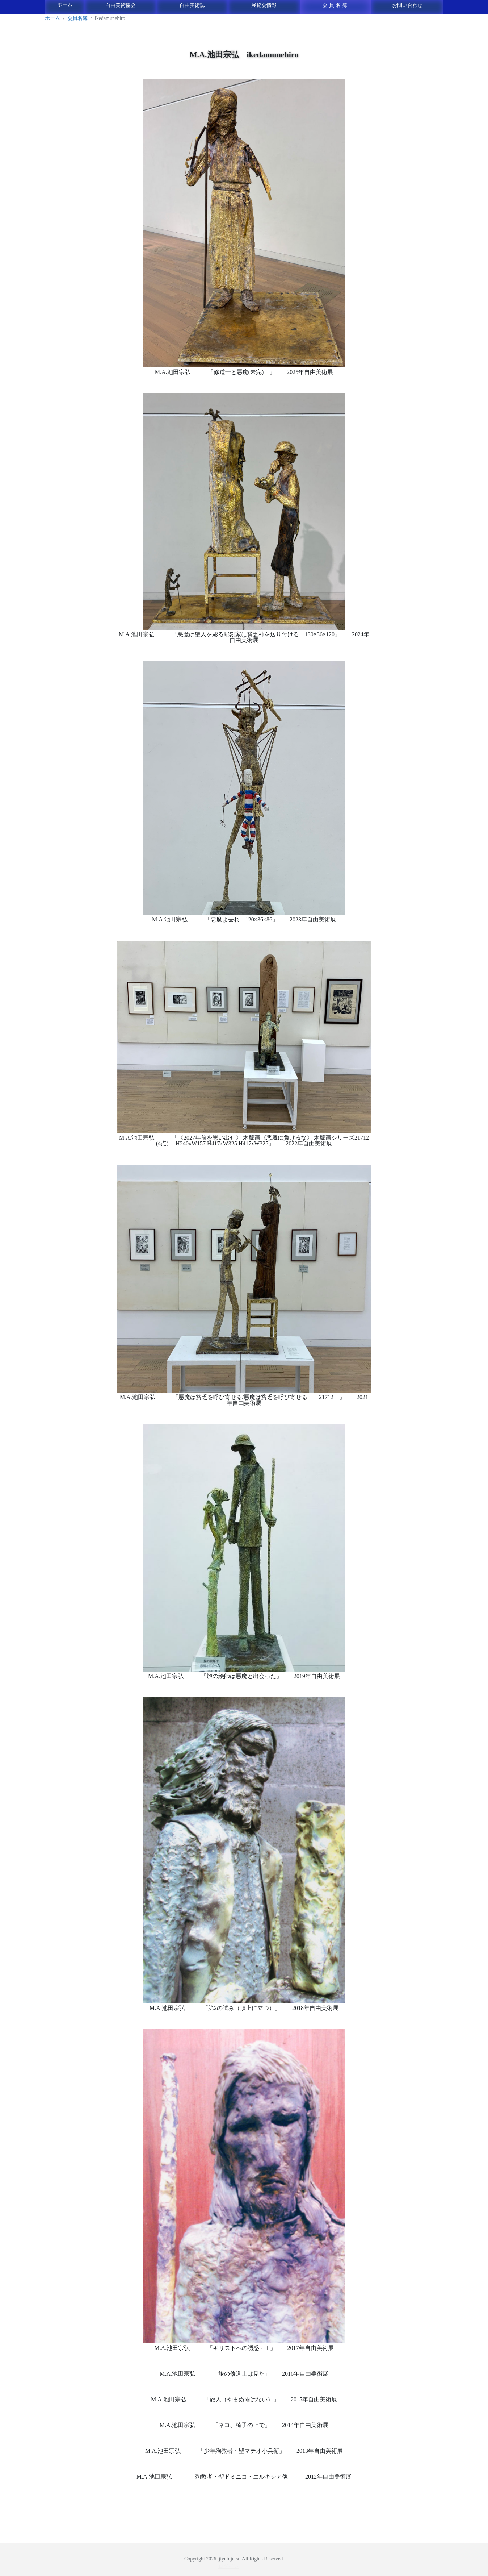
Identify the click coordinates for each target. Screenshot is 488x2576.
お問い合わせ (407, 5)
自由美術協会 (120, 5)
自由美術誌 (192, 5)
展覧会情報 (264, 5)
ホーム (64, 4)
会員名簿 (336, 5)
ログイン (228, 2566)
